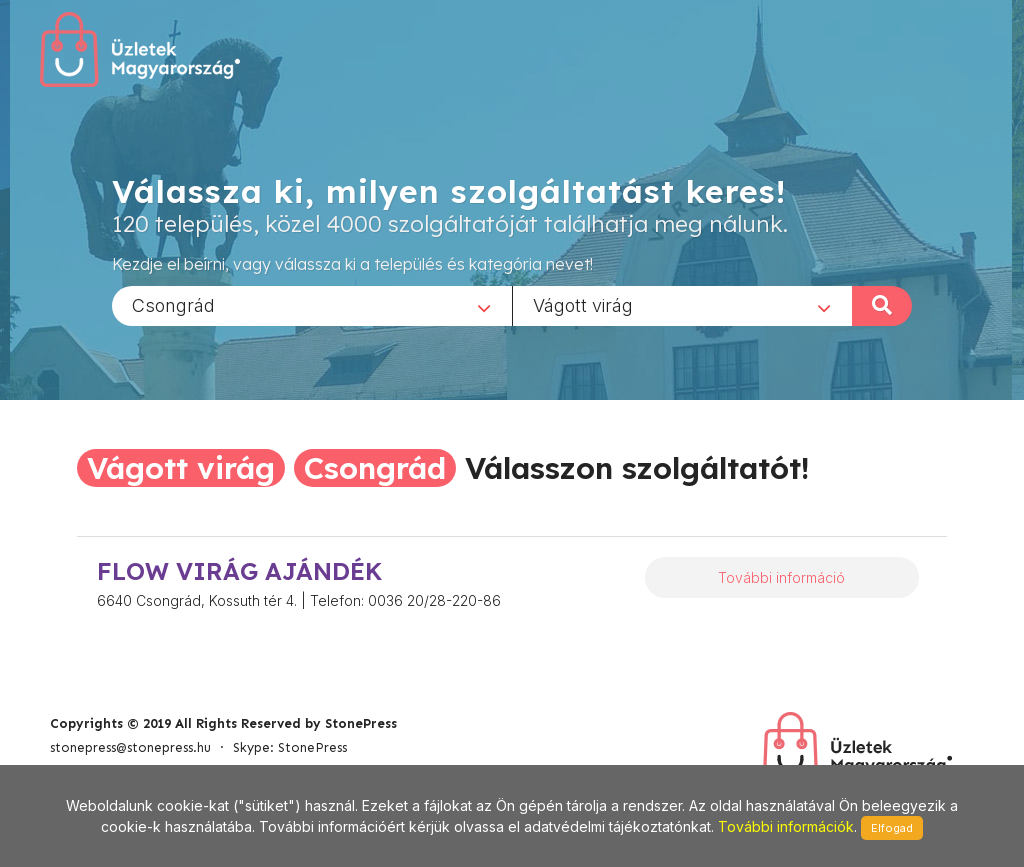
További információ (781, 577)
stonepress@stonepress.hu (130, 747)
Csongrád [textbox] (173, 304)
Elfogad (892, 828)
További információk (786, 826)
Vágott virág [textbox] (583, 304)
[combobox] (312, 305)
